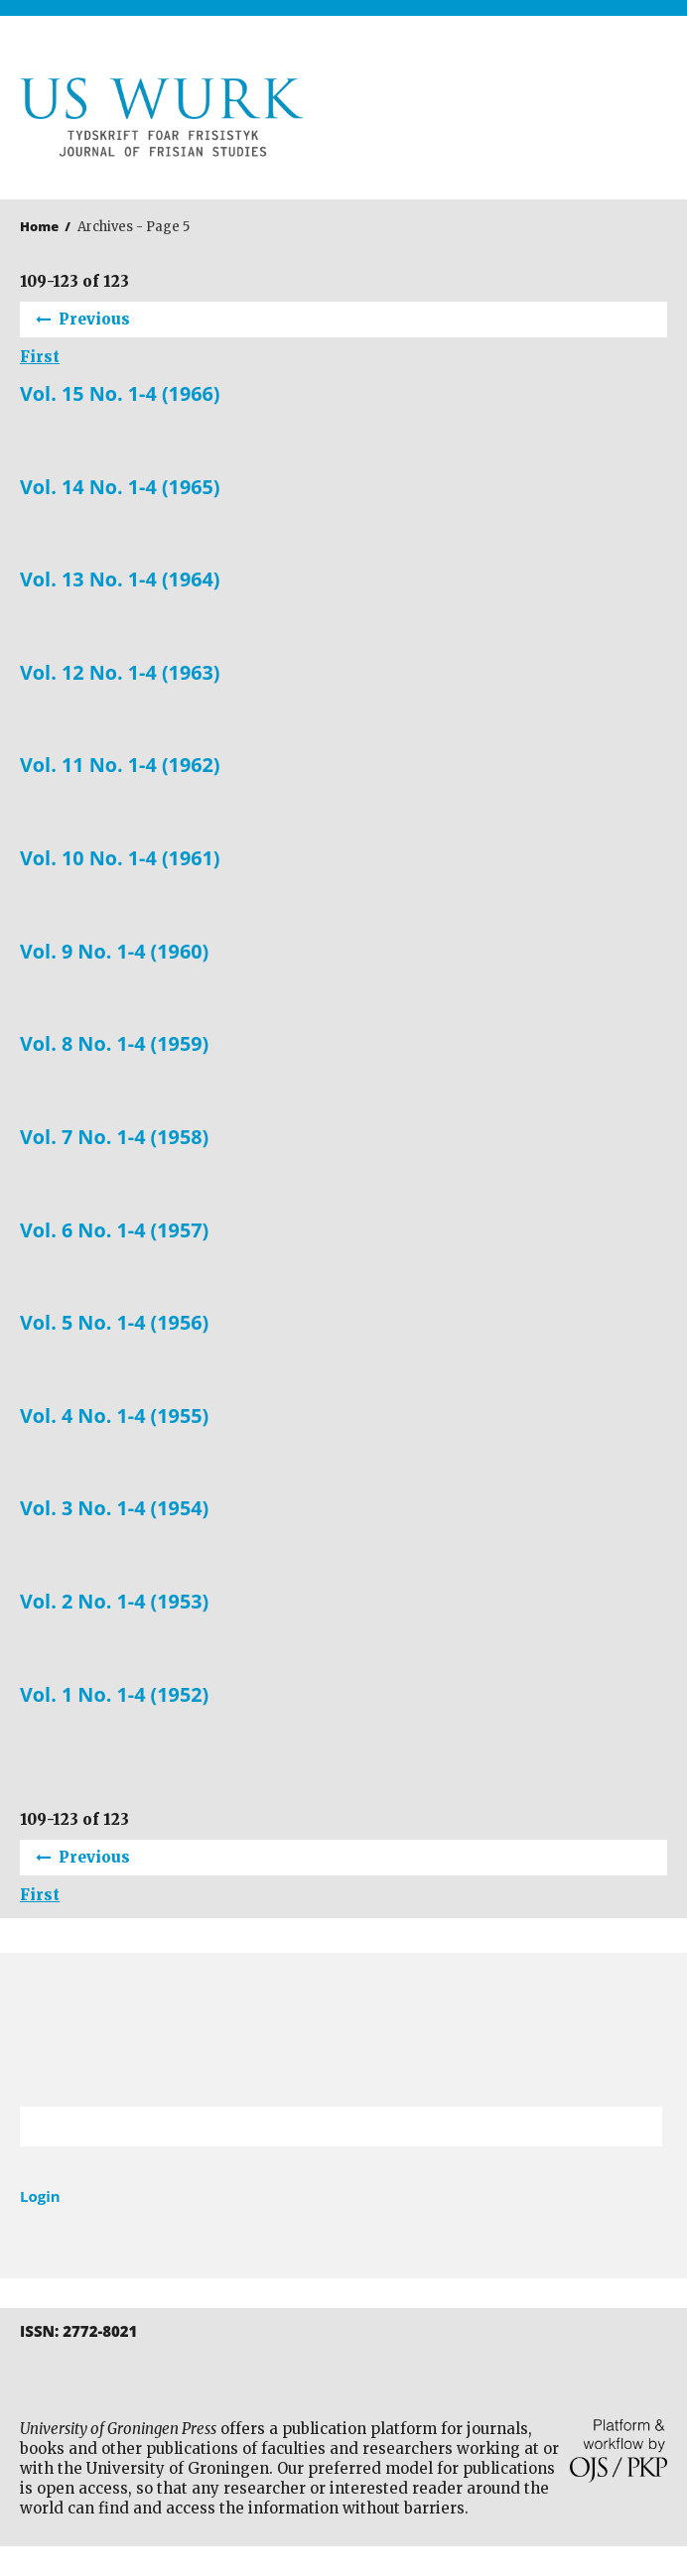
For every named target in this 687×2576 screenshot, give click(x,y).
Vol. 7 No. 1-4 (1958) (114, 1137)
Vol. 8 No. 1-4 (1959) (114, 1044)
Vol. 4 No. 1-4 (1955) (114, 1416)
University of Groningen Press (510, 120)
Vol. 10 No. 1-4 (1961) (120, 858)
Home (39, 226)
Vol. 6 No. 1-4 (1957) (114, 1230)
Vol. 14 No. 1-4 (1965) (120, 487)
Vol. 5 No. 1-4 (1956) (114, 1323)
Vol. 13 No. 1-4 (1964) (120, 579)
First (40, 356)
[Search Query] (316, 2126)
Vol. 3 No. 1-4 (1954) (114, 1508)
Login (40, 2196)
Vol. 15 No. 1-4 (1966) (120, 394)
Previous (94, 319)
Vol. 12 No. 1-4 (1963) (120, 673)
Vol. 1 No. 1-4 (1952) (114, 1695)
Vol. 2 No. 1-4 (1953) (114, 1601)
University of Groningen (343, 2029)
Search (637, 2126)
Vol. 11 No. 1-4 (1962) (120, 765)
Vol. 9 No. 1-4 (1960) (114, 952)
